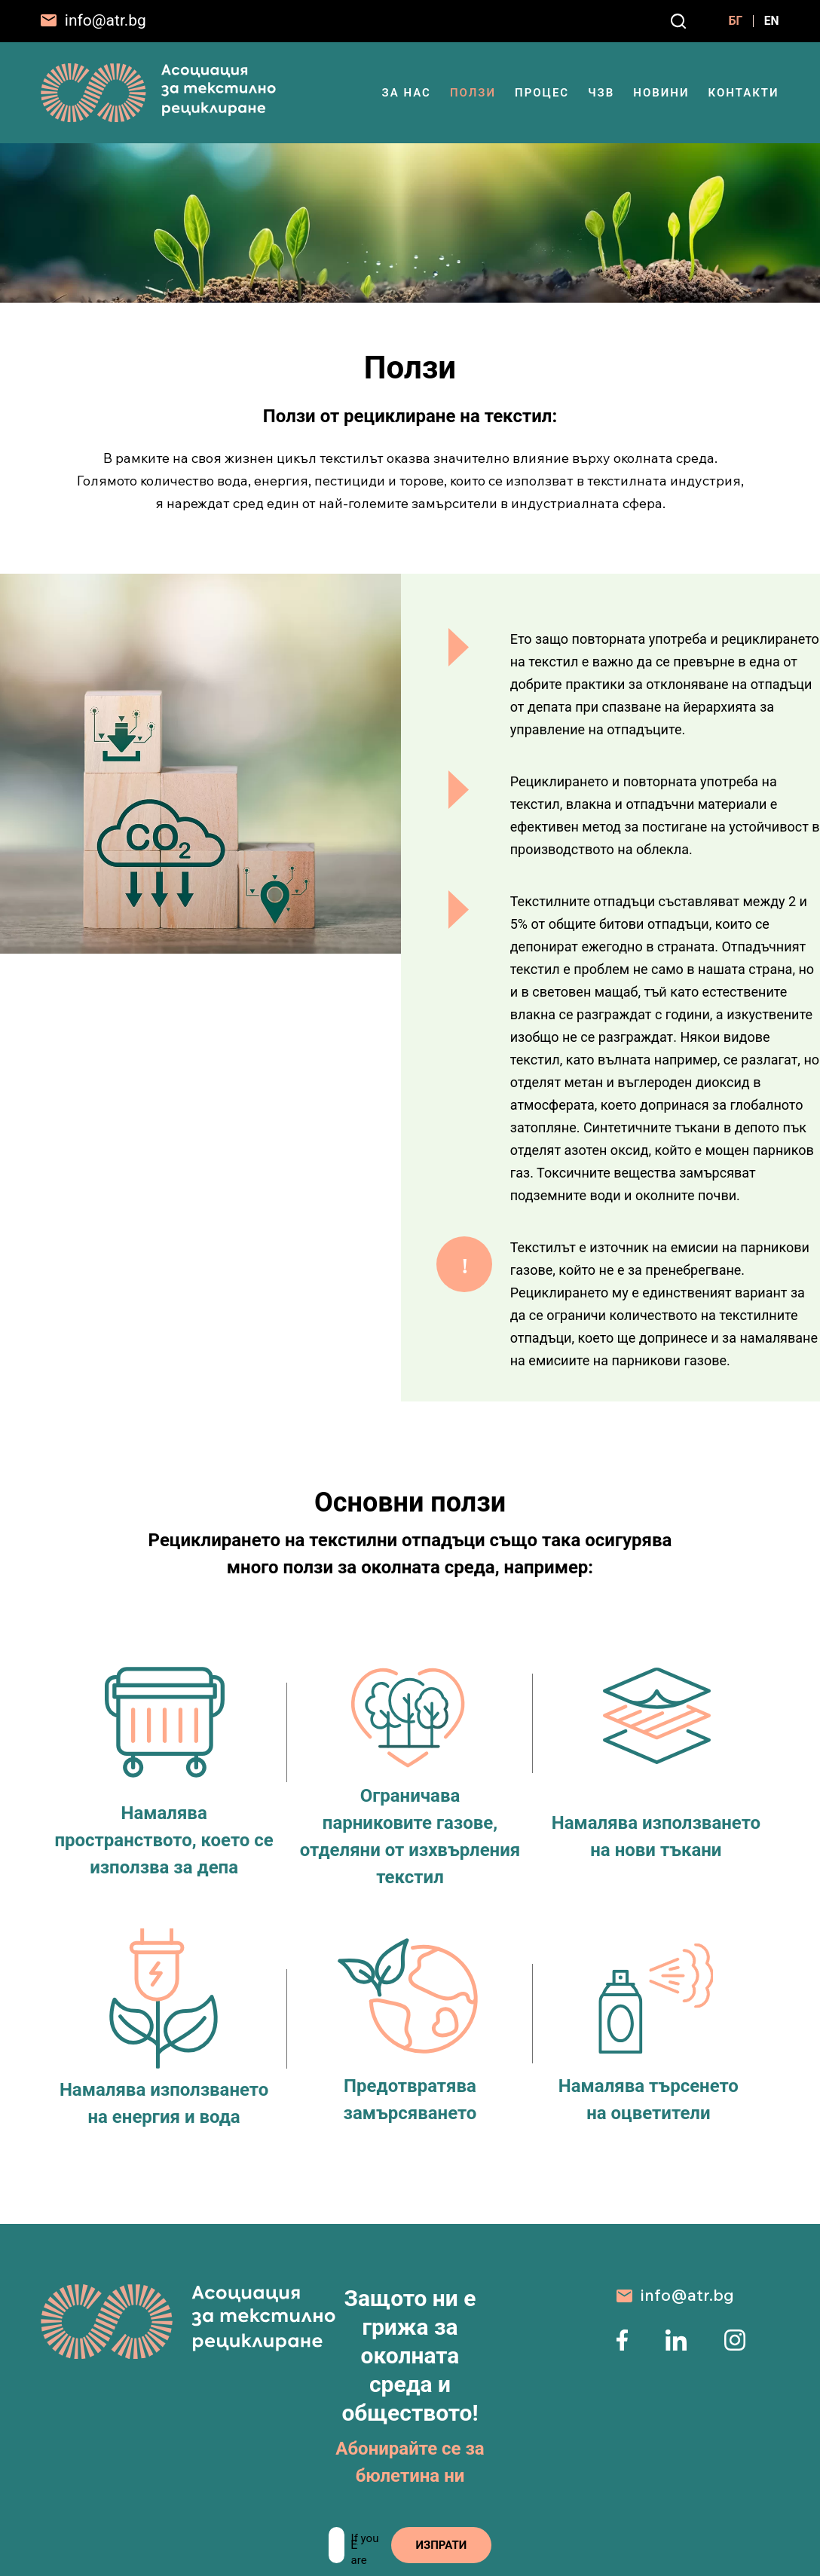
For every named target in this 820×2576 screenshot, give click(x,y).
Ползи (473, 93)
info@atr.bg (687, 2295)
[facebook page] (622, 2346)
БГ (728, 21)
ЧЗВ (601, 93)
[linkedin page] (676, 2346)
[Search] (670, 21)
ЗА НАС (406, 93)
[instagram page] (734, 2346)
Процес (542, 93)
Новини (661, 93)
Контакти (743, 93)
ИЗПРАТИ (445, 2545)
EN (771, 21)
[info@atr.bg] (93, 21)
